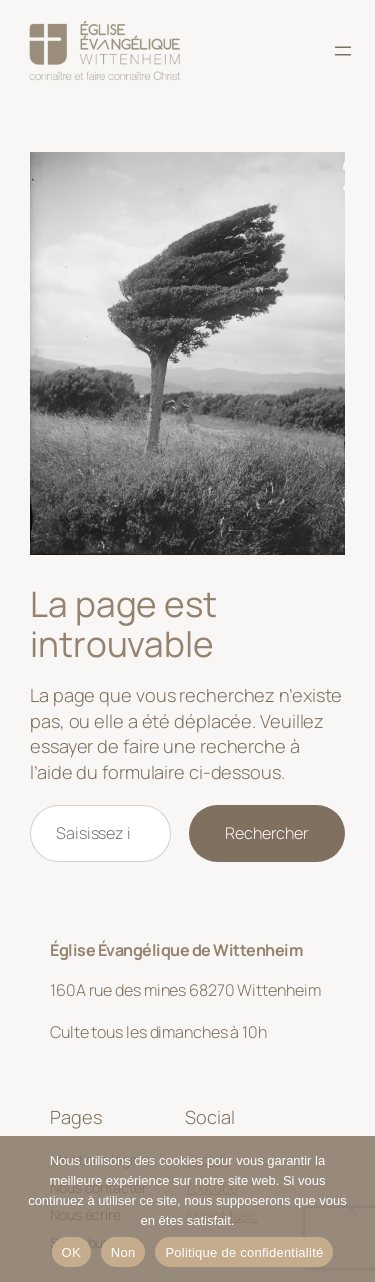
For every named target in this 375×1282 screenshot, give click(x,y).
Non (123, 1252)
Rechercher (267, 833)
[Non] (350, 1209)
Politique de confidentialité (244, 1252)
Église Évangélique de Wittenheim (176, 950)
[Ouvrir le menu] (343, 51)
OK (71, 1252)
